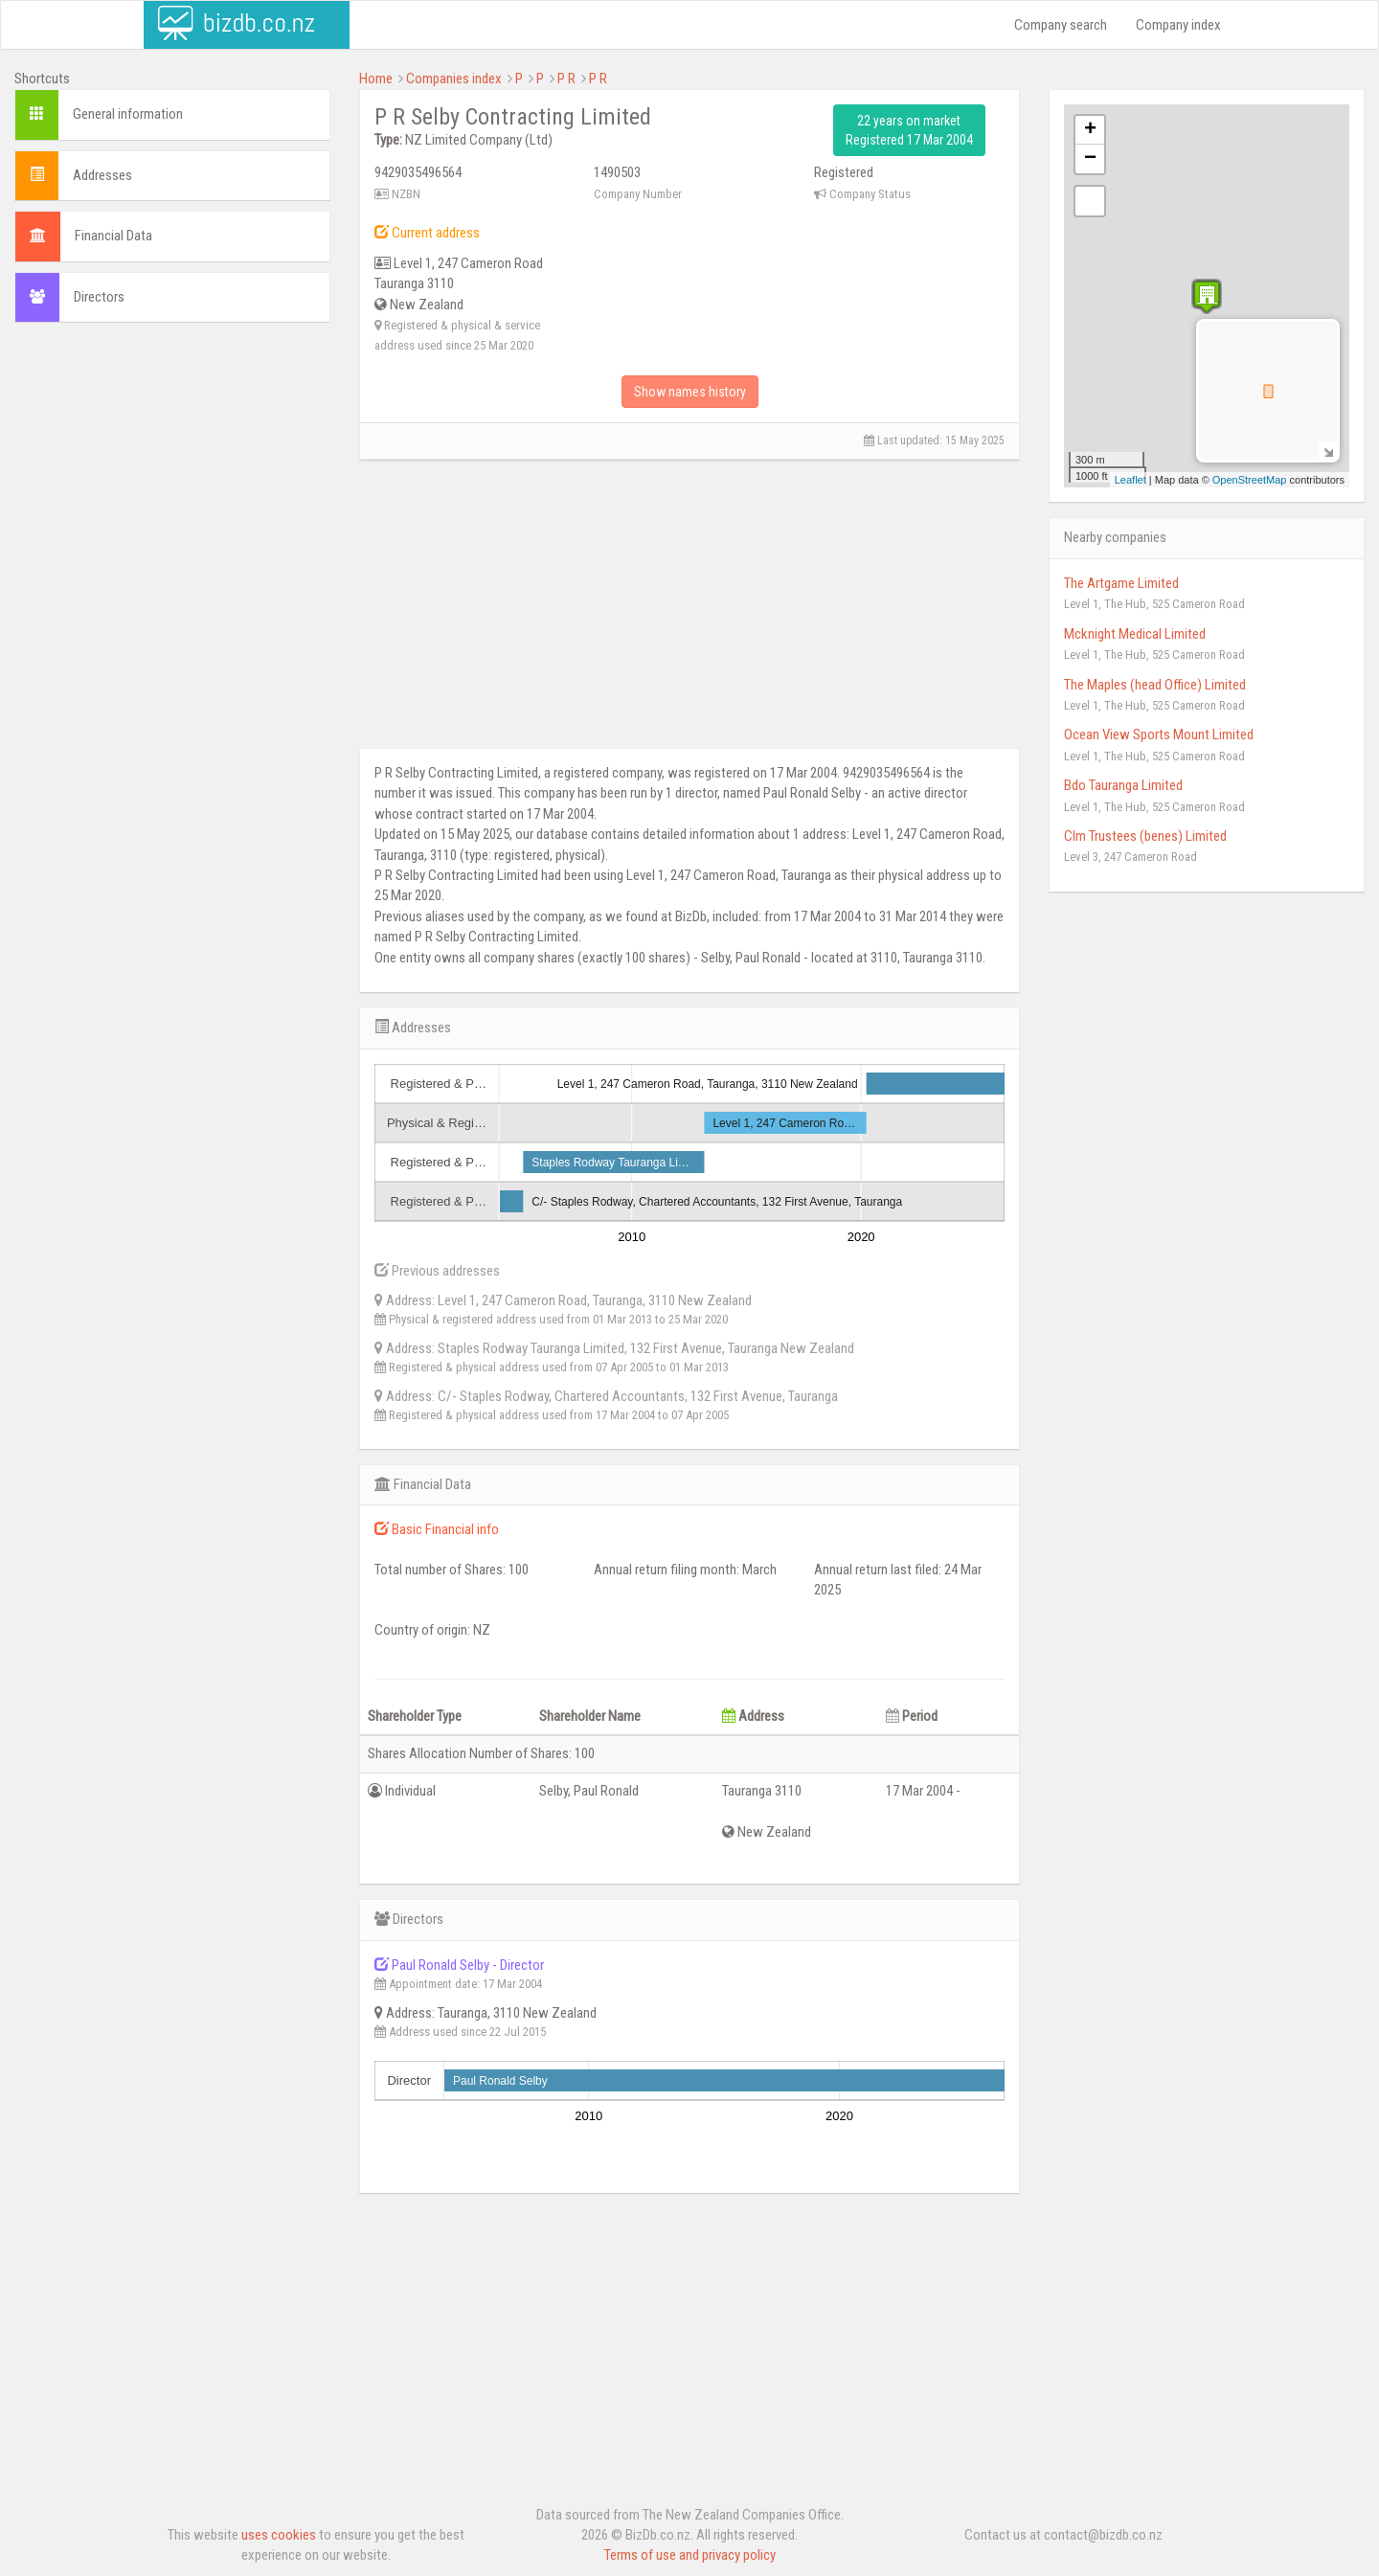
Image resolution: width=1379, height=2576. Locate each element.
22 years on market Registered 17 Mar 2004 (909, 130)
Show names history (690, 391)
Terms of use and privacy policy (690, 2555)
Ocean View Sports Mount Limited (1159, 734)
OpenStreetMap (1249, 480)
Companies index (454, 78)
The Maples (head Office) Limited (1155, 684)
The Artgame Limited (1121, 583)
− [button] (1090, 159)
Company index (1178, 25)
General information (128, 114)
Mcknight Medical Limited (1135, 634)
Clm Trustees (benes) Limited (1145, 836)
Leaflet (1130, 480)
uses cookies (278, 2534)
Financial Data (113, 235)
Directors (99, 296)
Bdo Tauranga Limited (1123, 785)
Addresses (102, 175)
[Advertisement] (172, 461)
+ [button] (1090, 130)
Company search (1060, 25)
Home (376, 78)
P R (566, 78)
